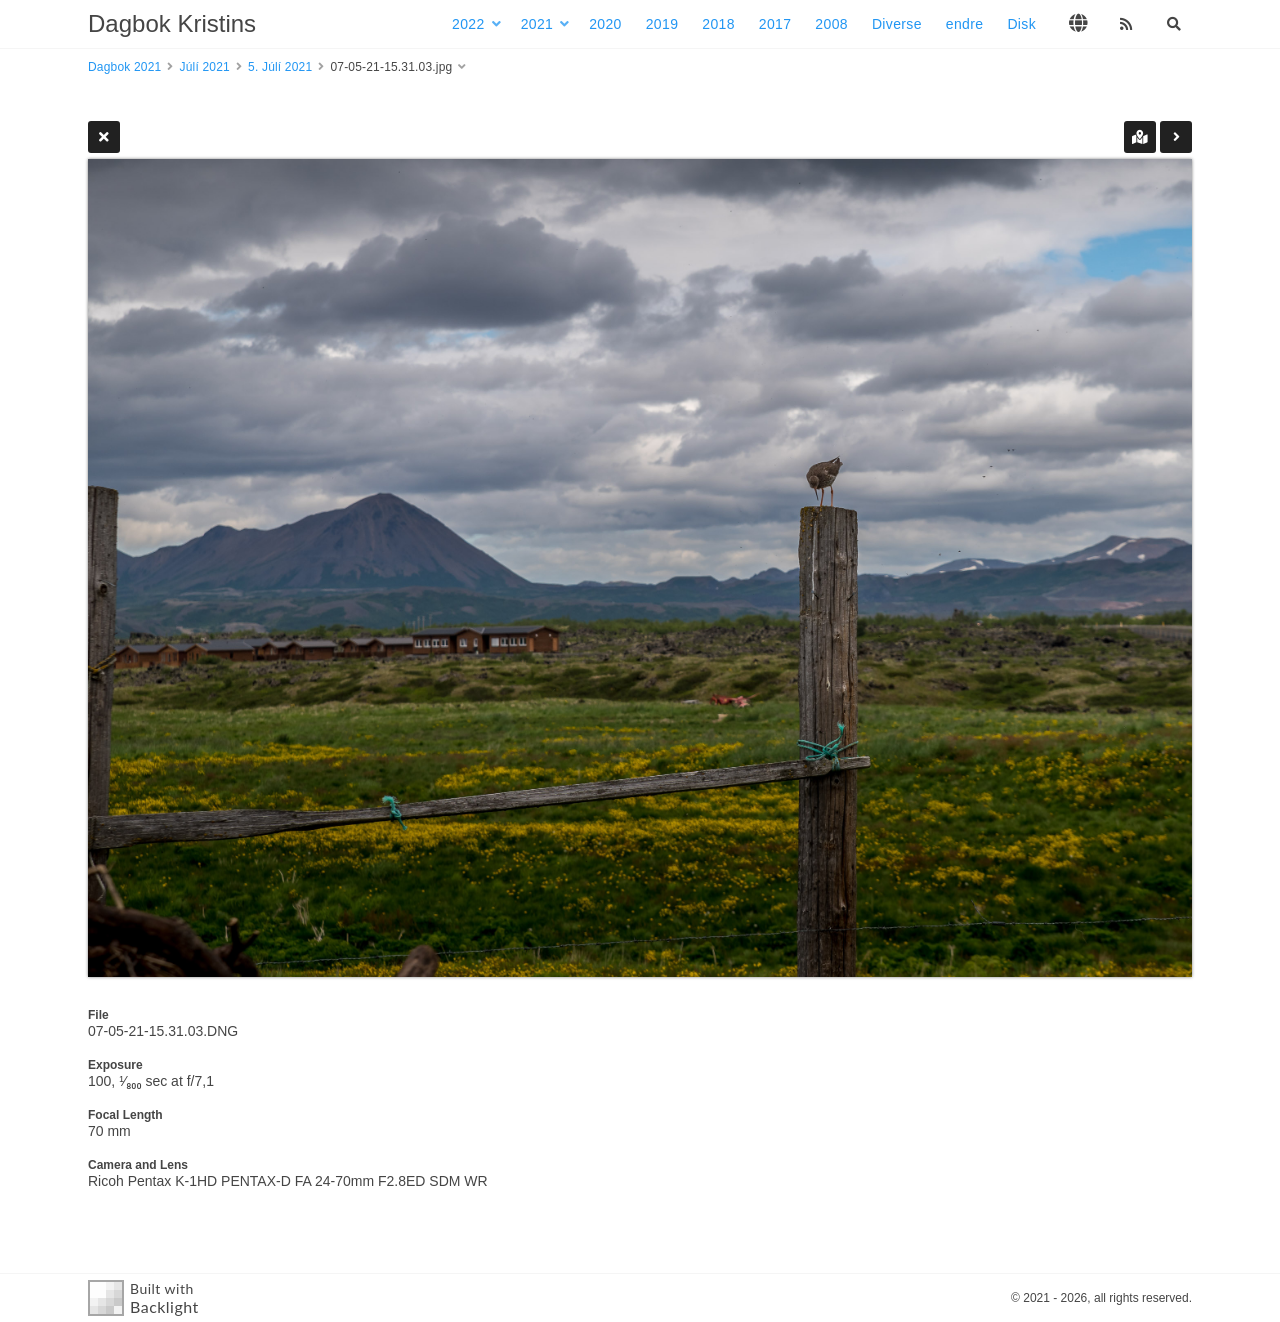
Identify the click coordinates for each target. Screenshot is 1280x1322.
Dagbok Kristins (172, 23)
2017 (775, 24)
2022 (468, 24)
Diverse (897, 24)
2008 (831, 24)
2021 (537, 24)
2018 (718, 24)
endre (965, 24)
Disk (1021, 24)
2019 (662, 24)
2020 (605, 24)
